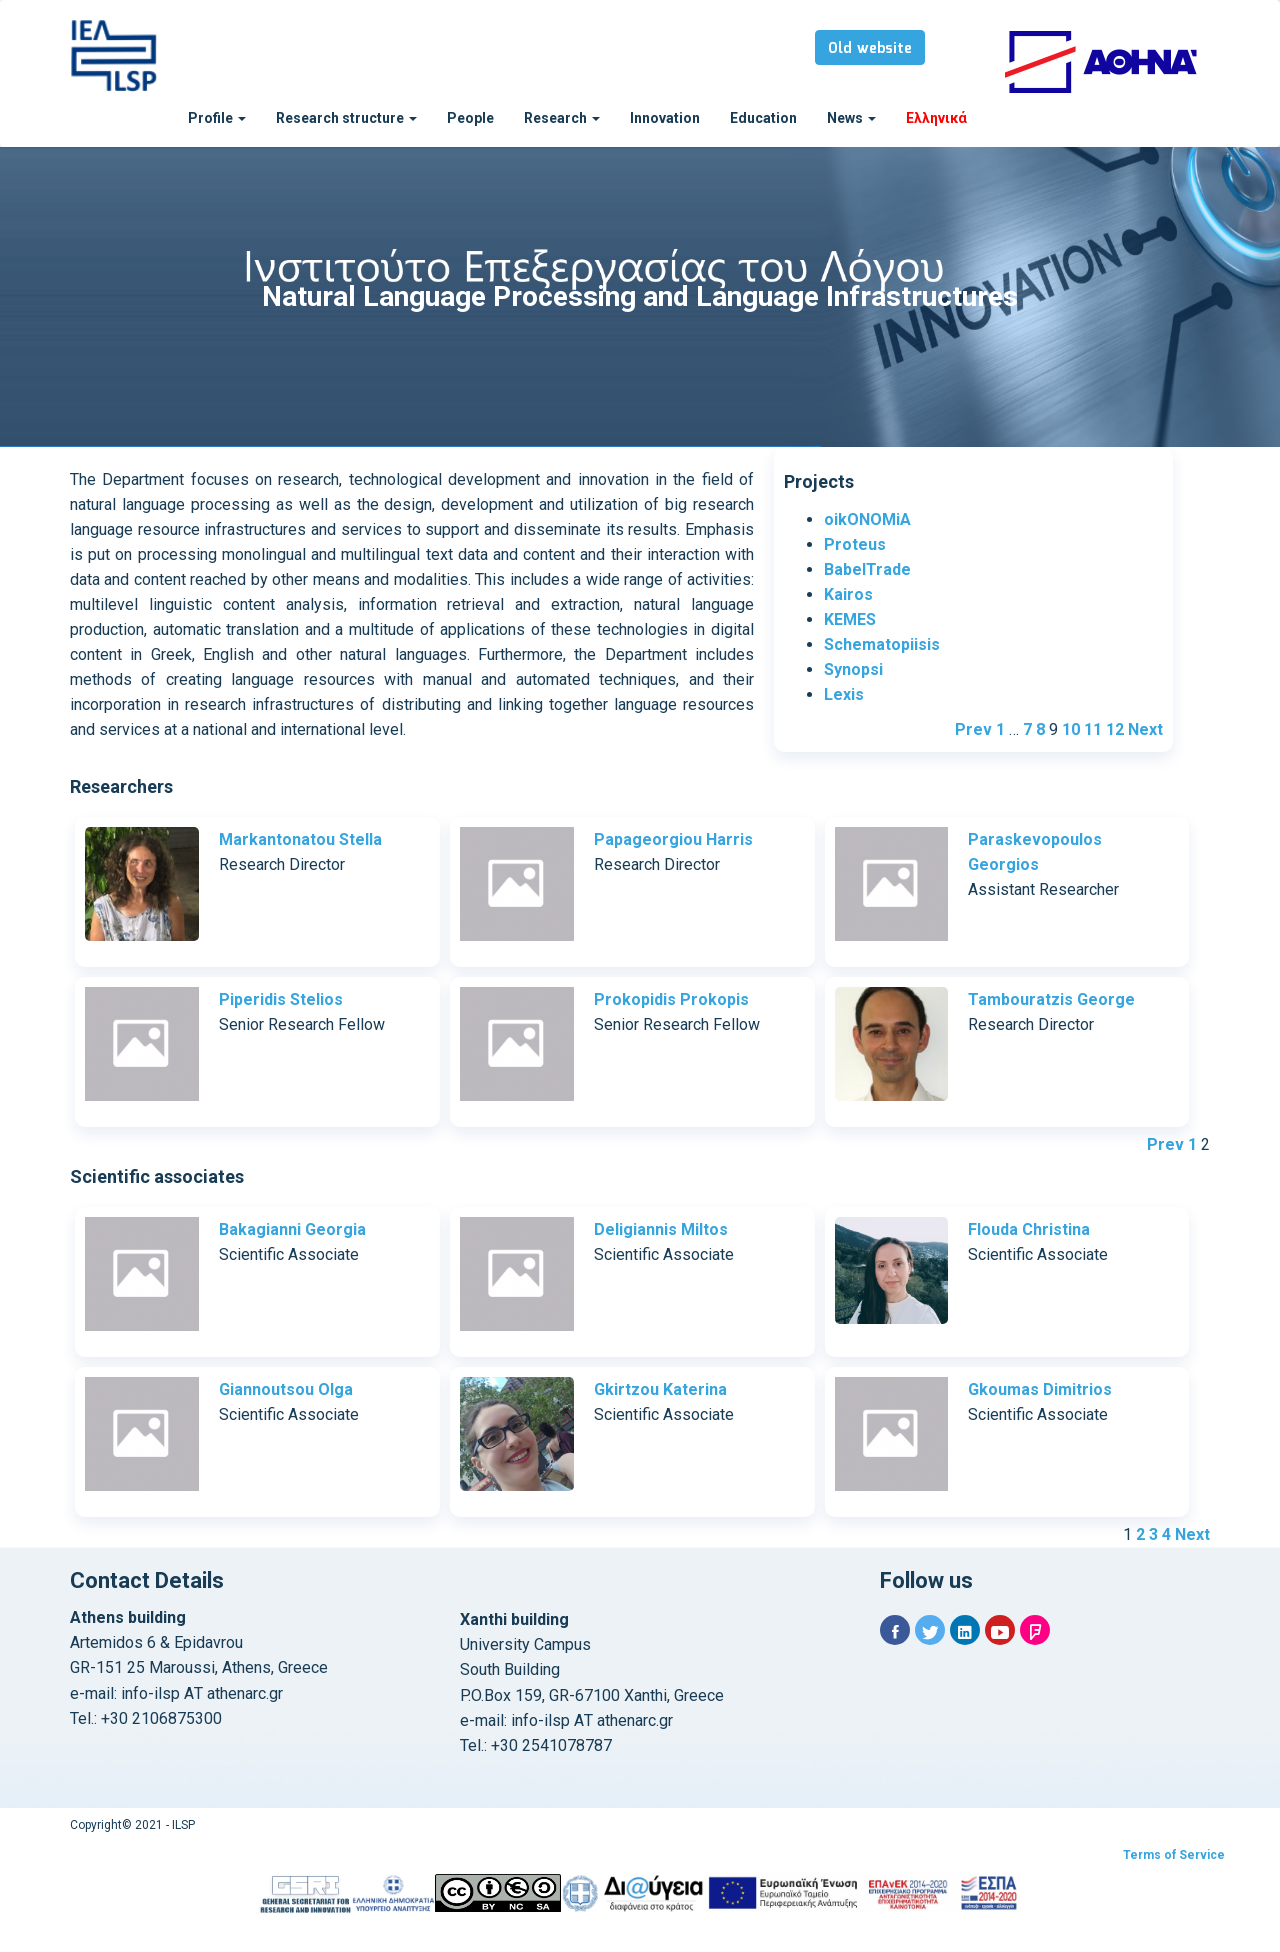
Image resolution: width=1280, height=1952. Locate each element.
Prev (973, 729)
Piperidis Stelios (281, 999)
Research (562, 118)
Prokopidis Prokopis (671, 999)
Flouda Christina (1029, 1229)
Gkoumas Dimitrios (1040, 1389)
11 (1093, 729)
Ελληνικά (936, 118)
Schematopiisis (882, 644)
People (470, 118)
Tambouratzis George (1051, 999)
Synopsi (853, 669)
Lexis (844, 694)
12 (1115, 729)
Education (763, 118)
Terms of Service (1174, 1855)
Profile (217, 118)
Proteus (855, 544)
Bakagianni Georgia (292, 1229)
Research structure (346, 118)
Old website (870, 49)
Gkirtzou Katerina (660, 1389)
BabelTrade (867, 569)
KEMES (850, 619)
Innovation (665, 118)
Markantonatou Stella (300, 839)
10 (1071, 729)
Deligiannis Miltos (661, 1229)
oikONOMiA (867, 519)
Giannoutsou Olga (286, 1389)
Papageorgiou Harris (673, 839)
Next (1145, 729)
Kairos (848, 594)
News (851, 118)
